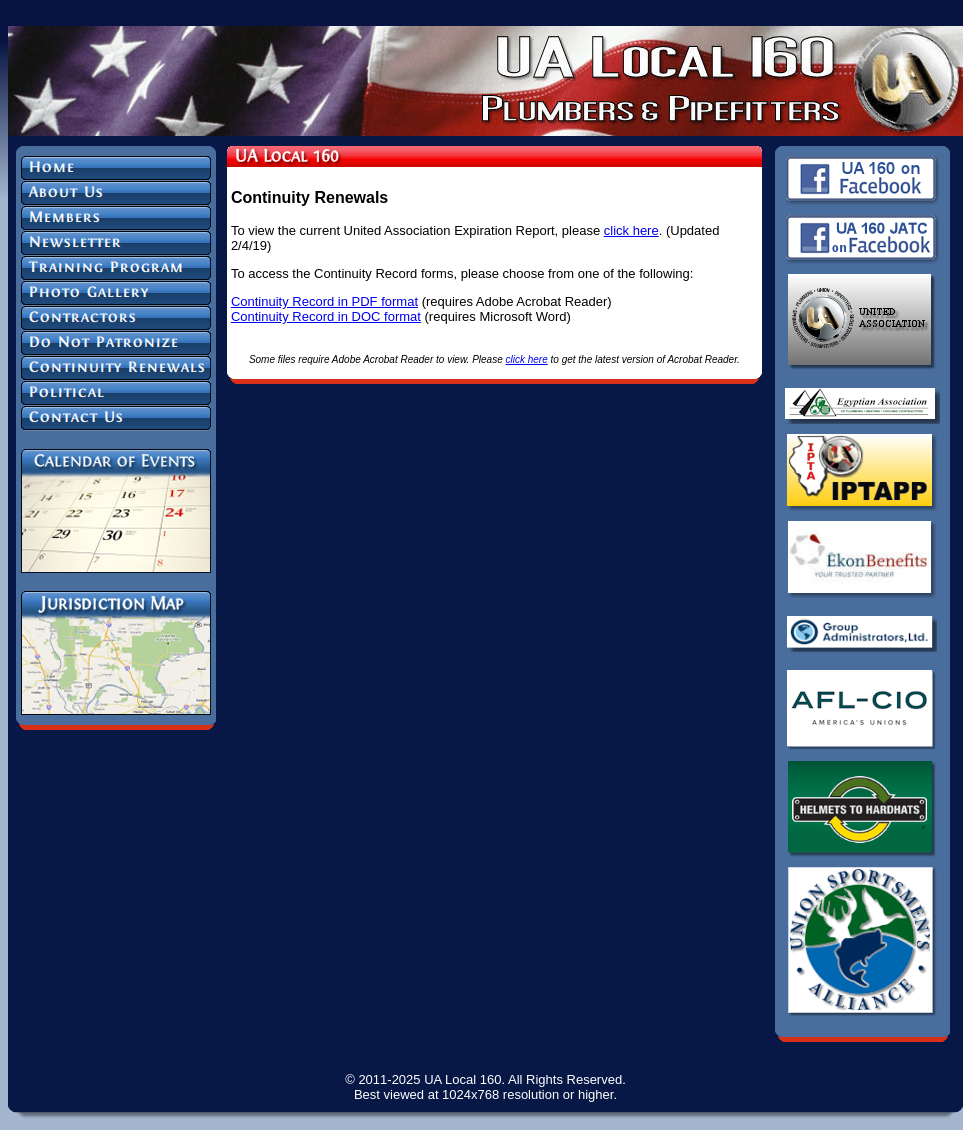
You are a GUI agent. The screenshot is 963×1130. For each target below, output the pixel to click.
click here (631, 230)
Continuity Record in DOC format (326, 316)
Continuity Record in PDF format (324, 301)
